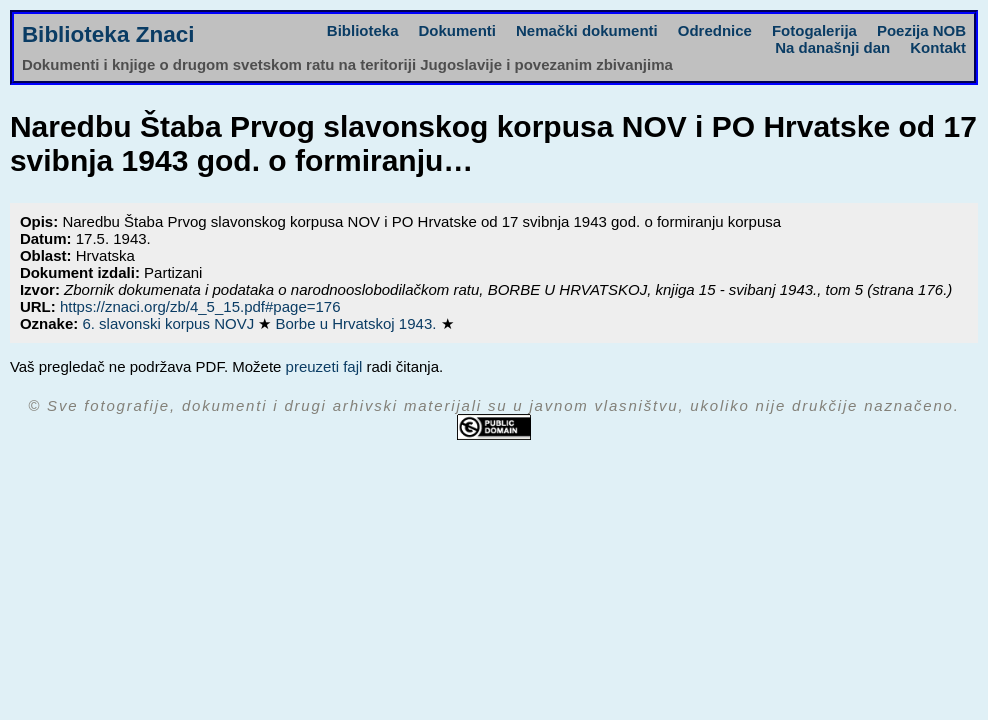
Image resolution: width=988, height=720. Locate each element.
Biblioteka (363, 30)
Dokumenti (458, 30)
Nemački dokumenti (587, 30)
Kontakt (938, 47)
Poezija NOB (921, 30)
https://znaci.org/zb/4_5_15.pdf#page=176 (200, 306)
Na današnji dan (832, 47)
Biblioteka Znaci (108, 34)
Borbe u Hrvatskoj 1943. (357, 323)
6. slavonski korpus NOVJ (170, 323)
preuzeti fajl (324, 366)
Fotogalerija (814, 30)
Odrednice (715, 30)
